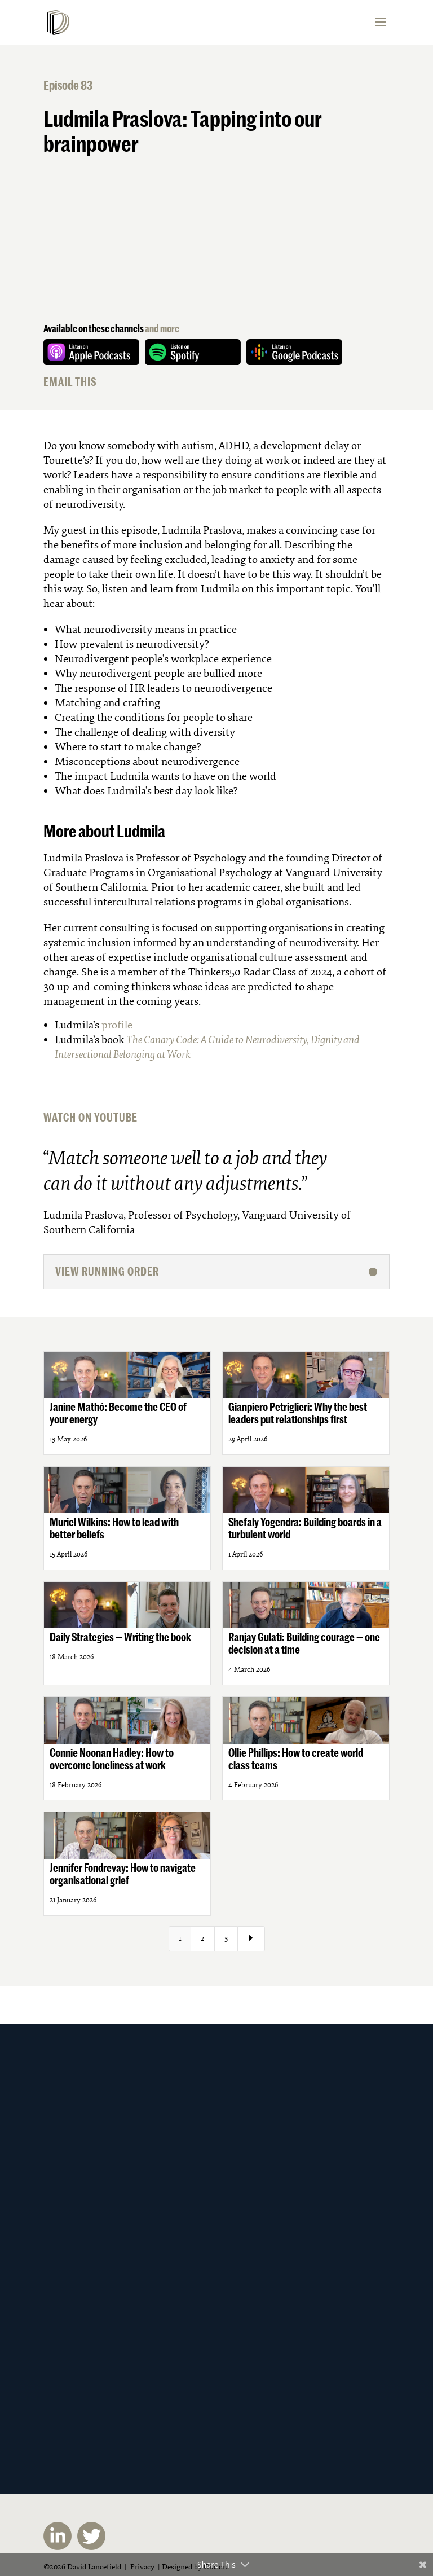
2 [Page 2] (203, 1938)
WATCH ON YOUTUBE (90, 1117)
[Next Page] (251, 1938)
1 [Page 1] (180, 1938)
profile (116, 1025)
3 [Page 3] (226, 1938)
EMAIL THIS (69, 381)
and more (162, 328)
